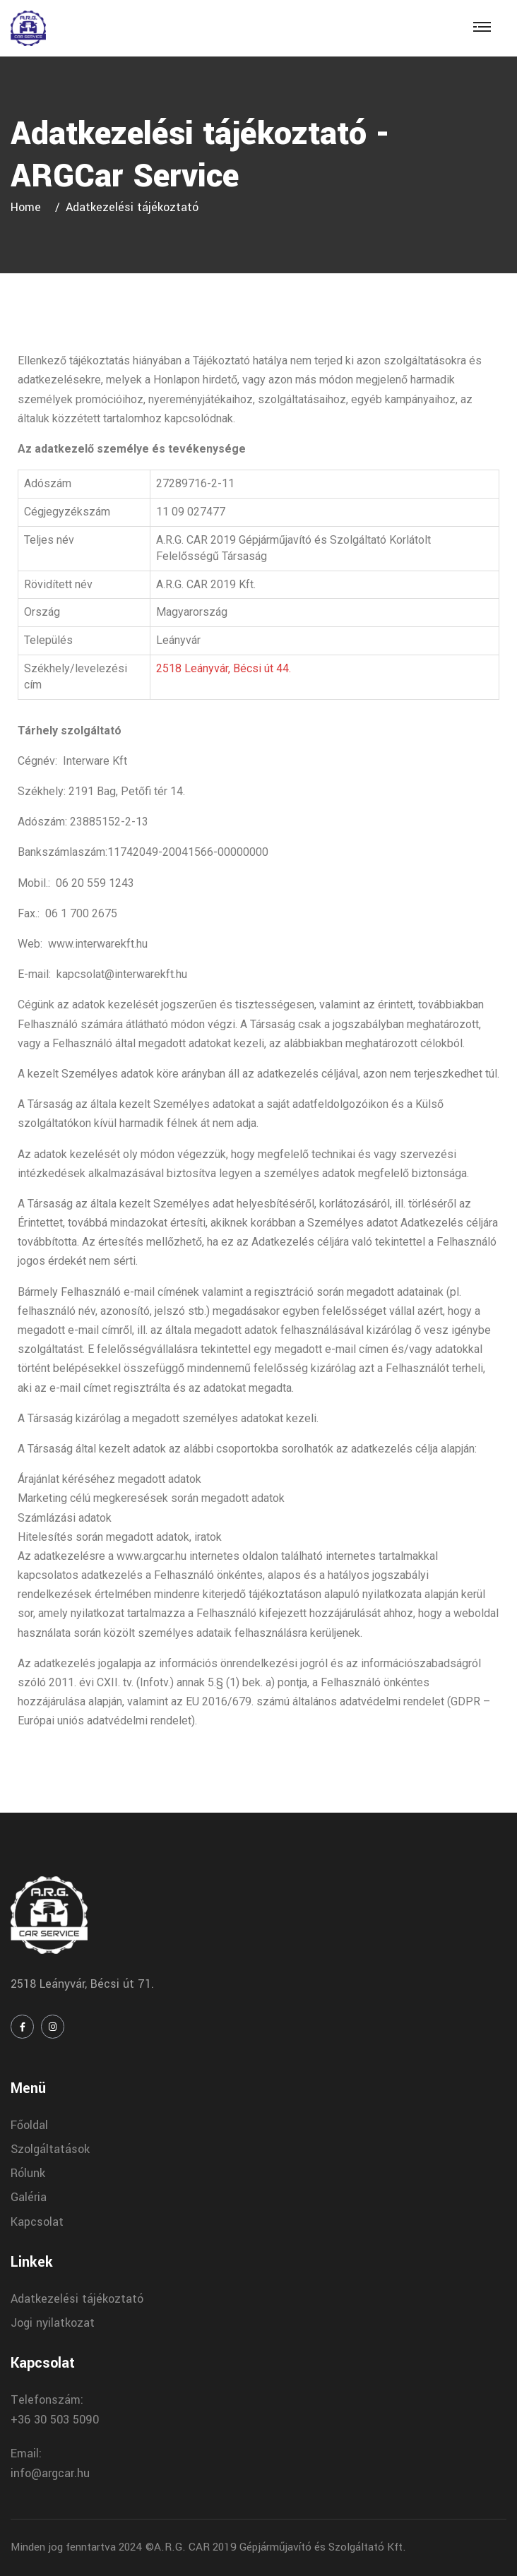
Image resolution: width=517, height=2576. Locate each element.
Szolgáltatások (50, 2149)
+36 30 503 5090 (55, 2419)
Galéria (29, 2197)
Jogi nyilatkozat (53, 2323)
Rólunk (28, 2173)
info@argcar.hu (50, 2473)
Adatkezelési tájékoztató (77, 2299)
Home (29, 207)
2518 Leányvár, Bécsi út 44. (223, 668)
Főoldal (29, 2125)
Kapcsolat (37, 2222)
